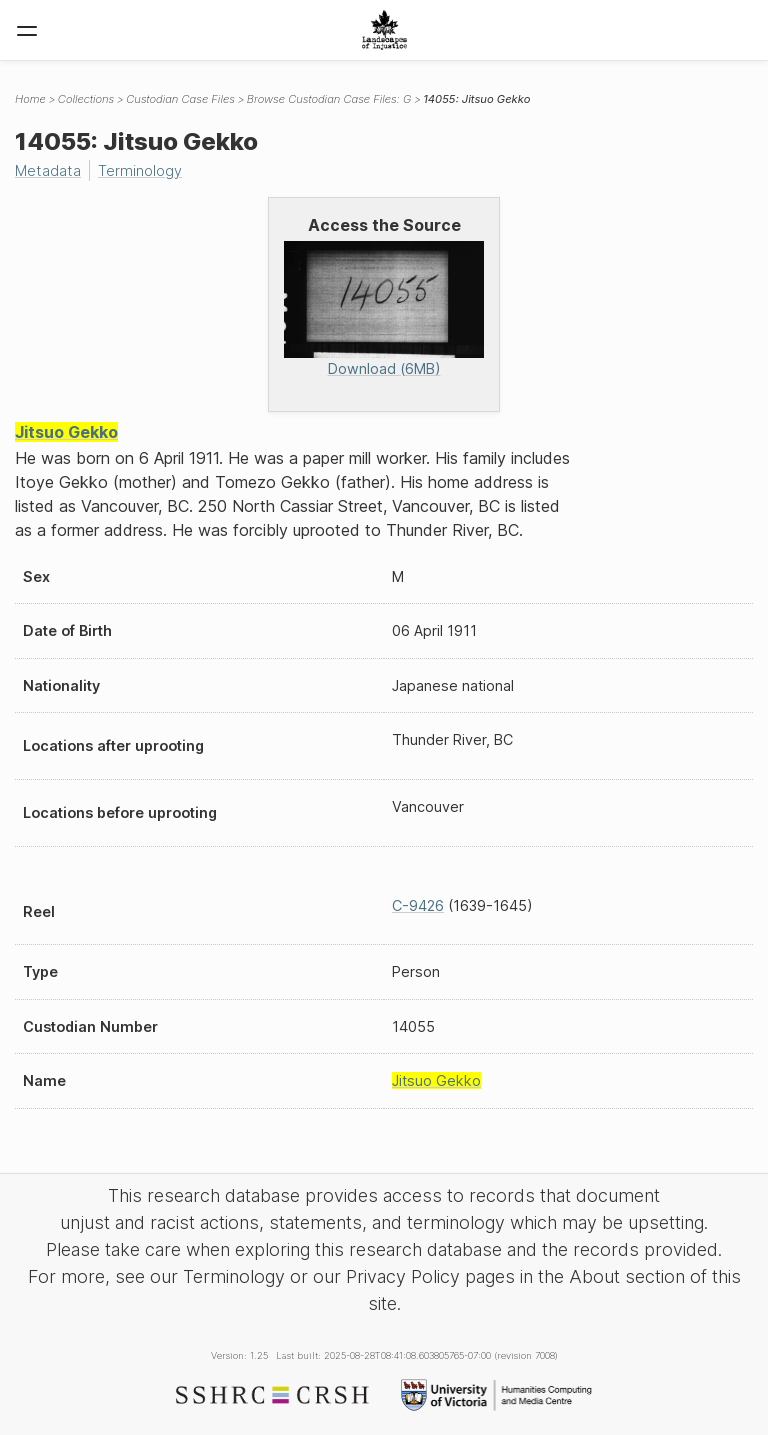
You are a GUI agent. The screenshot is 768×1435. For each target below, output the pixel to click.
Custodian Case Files (180, 99)
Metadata (48, 170)
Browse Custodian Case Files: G (329, 99)
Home (30, 99)
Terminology (140, 170)
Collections (86, 99)
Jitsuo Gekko (66, 432)
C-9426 (418, 905)
